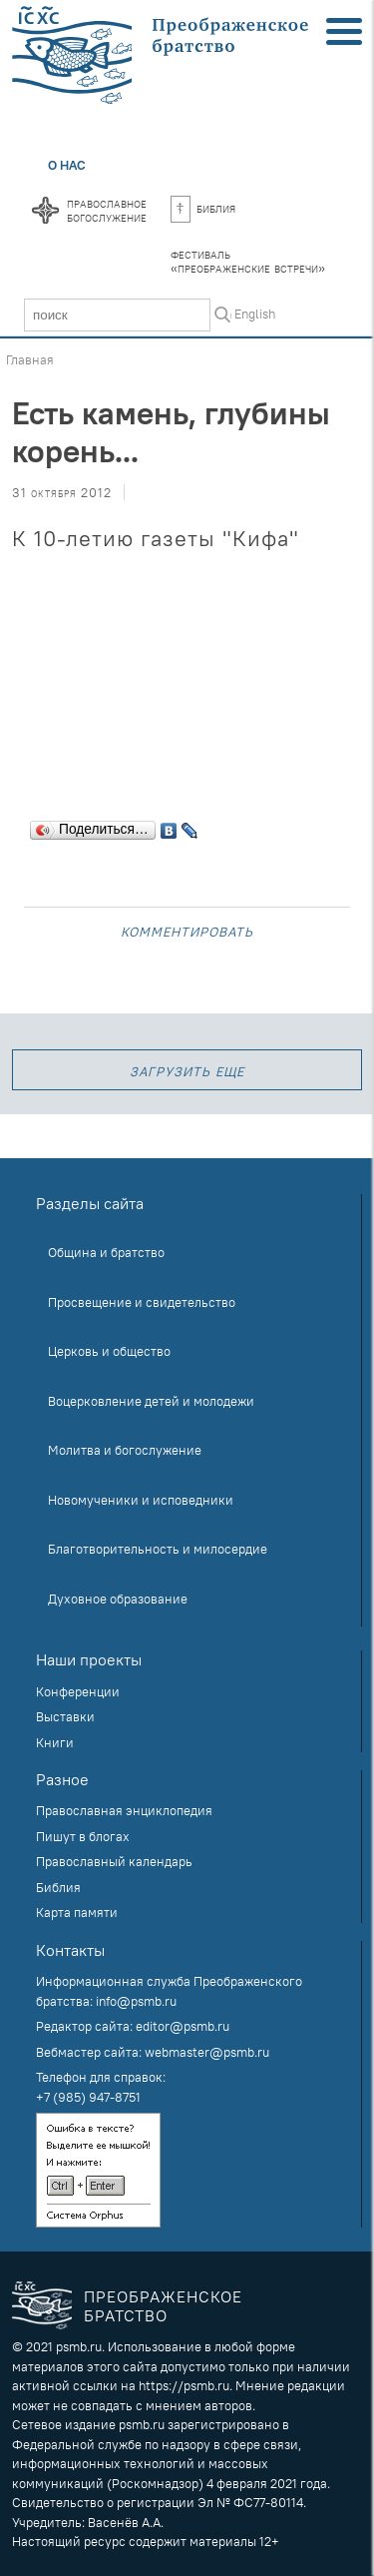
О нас (67, 165)
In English (247, 314)
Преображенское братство (163, 2305)
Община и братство (106, 1252)
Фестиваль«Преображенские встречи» (248, 261)
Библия (203, 208)
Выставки (65, 1716)
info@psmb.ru (136, 2001)
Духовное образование (117, 1599)
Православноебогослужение (107, 210)
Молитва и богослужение (124, 1450)
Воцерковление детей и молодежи (151, 1401)
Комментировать (187, 930)
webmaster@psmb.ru (207, 2052)
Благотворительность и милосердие (157, 1549)
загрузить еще (187, 1069)
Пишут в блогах (83, 1836)
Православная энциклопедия (124, 1810)
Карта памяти (77, 1912)
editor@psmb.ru (182, 2026)
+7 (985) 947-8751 (88, 2097)
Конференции (78, 1691)
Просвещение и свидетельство (141, 1302)
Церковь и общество (109, 1351)
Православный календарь (114, 1861)
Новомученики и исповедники (140, 1500)
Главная (30, 359)
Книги (55, 1742)
